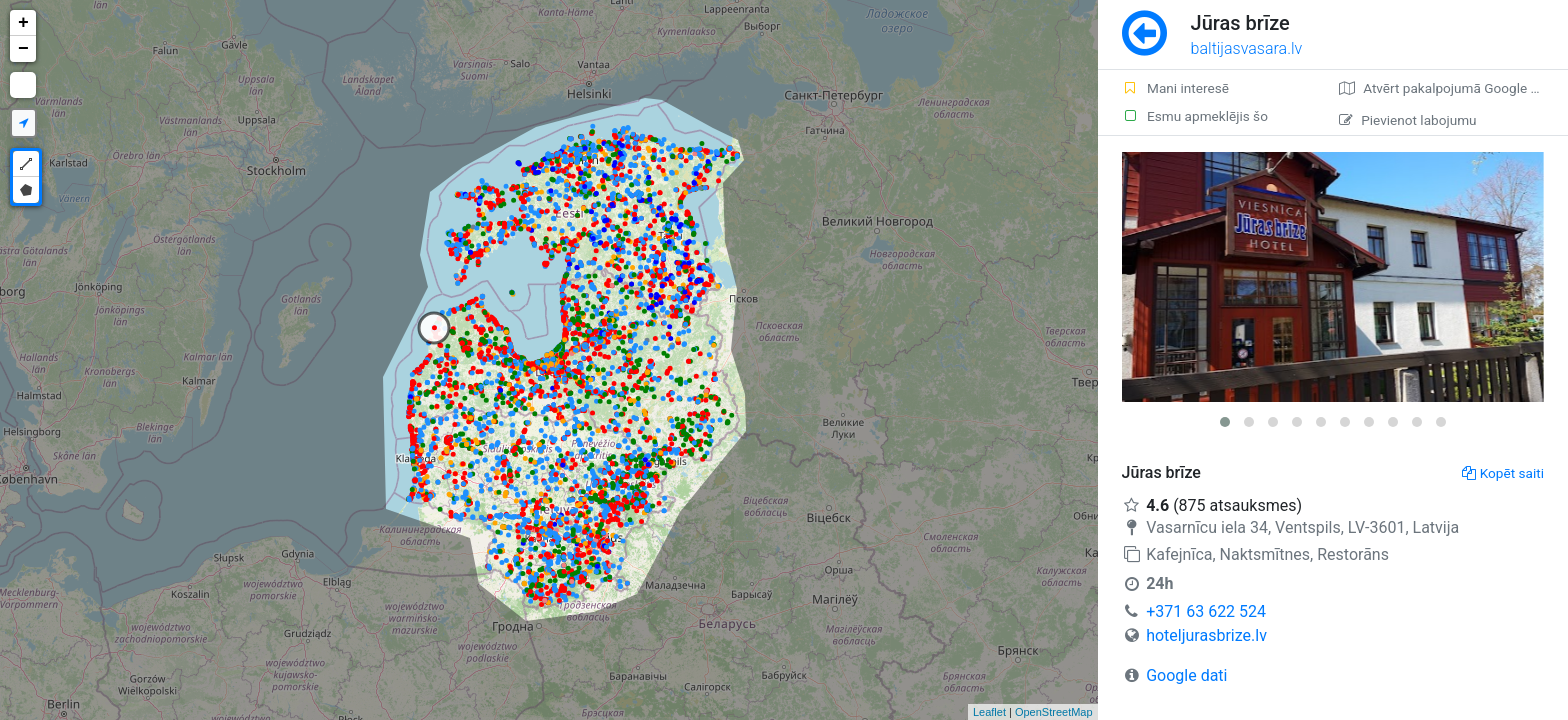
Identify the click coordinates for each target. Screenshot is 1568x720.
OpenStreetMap (1054, 712)
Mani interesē (1175, 88)
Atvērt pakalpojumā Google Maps (1451, 88)
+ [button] (23, 23)
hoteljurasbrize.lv (1206, 635)
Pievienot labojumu (1407, 120)
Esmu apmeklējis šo (1195, 116)
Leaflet (989, 712)
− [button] (23, 49)
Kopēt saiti (1503, 473)
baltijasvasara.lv (1247, 48)
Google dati (1186, 675)
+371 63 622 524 (1206, 611)
